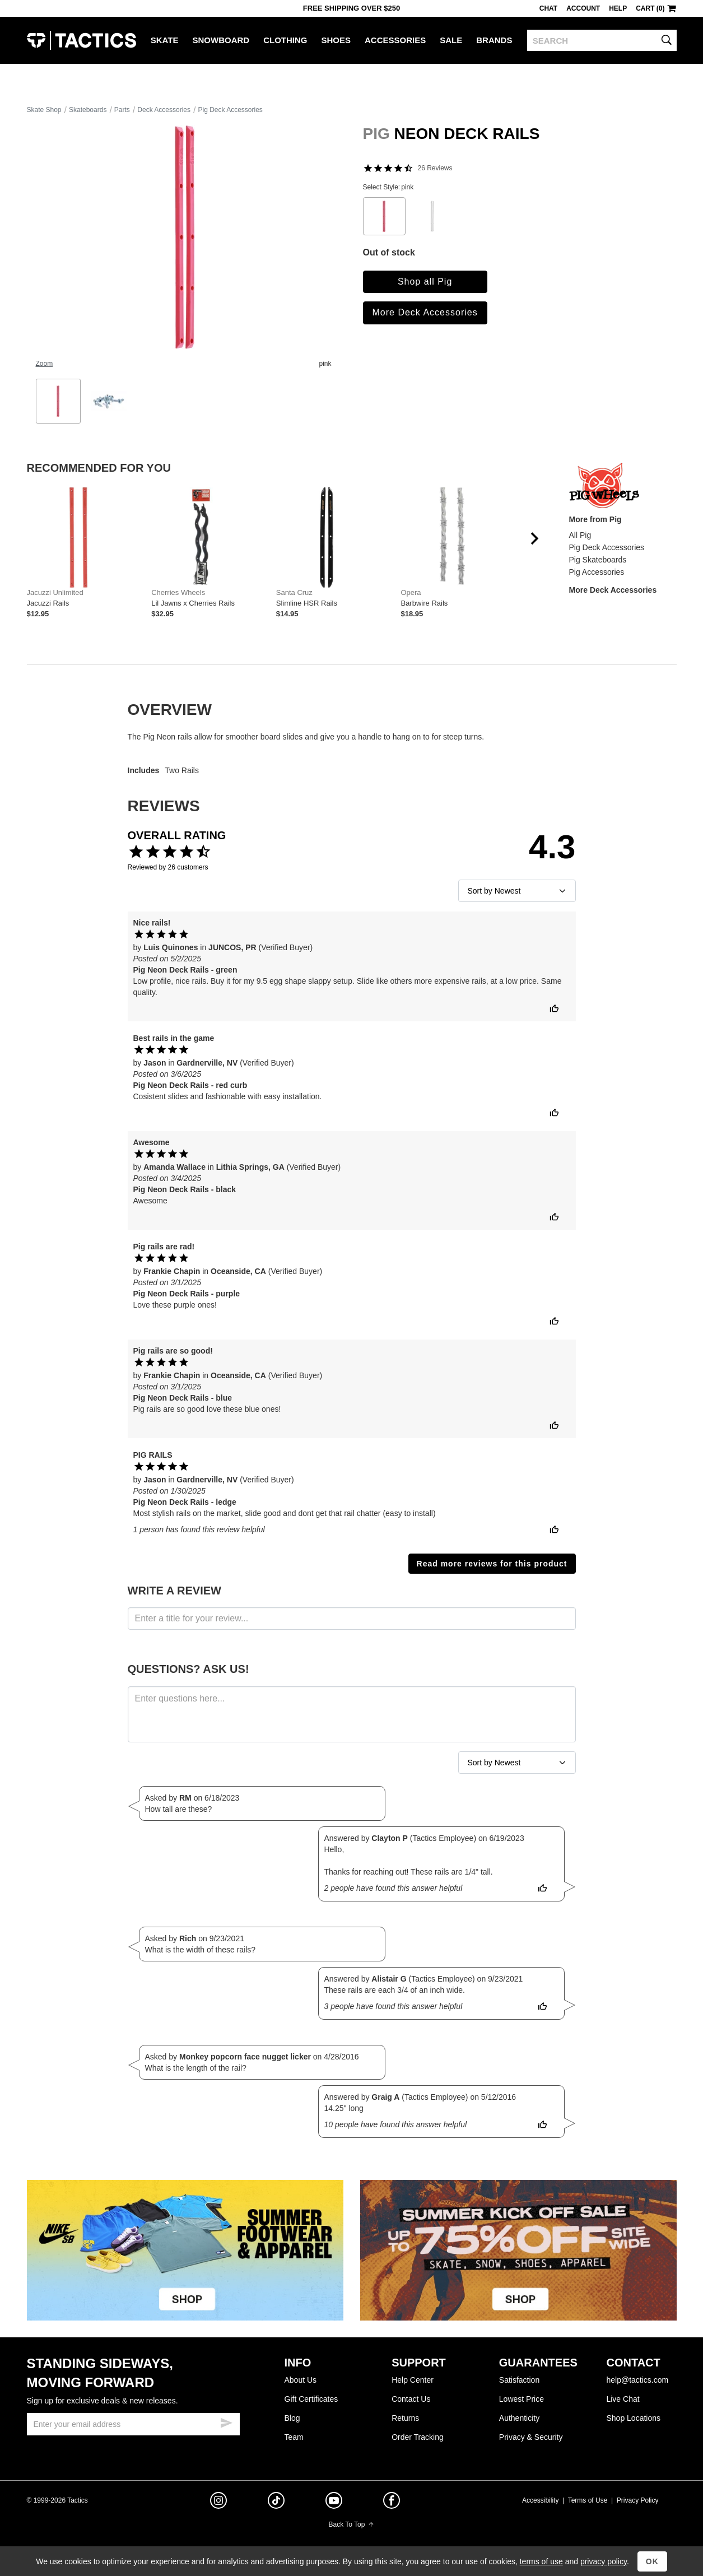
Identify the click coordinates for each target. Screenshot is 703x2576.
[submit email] (226, 2421)
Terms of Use (588, 2500)
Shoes (336, 40)
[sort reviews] (517, 891)
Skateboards (87, 110)
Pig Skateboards (598, 559)
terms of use (541, 2561)
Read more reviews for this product (492, 1563)
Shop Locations (633, 2418)
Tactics (81, 40)
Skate (165, 40)
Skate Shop (44, 110)
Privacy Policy (638, 2500)
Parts (122, 110)
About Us (301, 2379)
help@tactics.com (637, 2379)
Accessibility (540, 2500)
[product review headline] (352, 1618)
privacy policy (603, 2561)
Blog (292, 2418)
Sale (451, 40)
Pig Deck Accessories (230, 110)
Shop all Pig (425, 281)
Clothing (285, 40)
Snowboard (221, 40)
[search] (602, 40)
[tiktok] (276, 2502)
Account (583, 8)
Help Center (413, 2379)
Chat (548, 8)
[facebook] (391, 2503)
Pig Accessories (597, 572)
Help (618, 8)
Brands (494, 40)
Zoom (44, 364)
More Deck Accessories (425, 312)
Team (294, 2437)
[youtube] (333, 2503)
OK (652, 2561)
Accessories (395, 40)
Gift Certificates (311, 2398)
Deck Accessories (163, 110)
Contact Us (411, 2398)
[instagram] (218, 2502)
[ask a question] (352, 1714)
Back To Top (352, 2524)
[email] (133, 2424)
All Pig (580, 535)
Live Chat (622, 2398)
